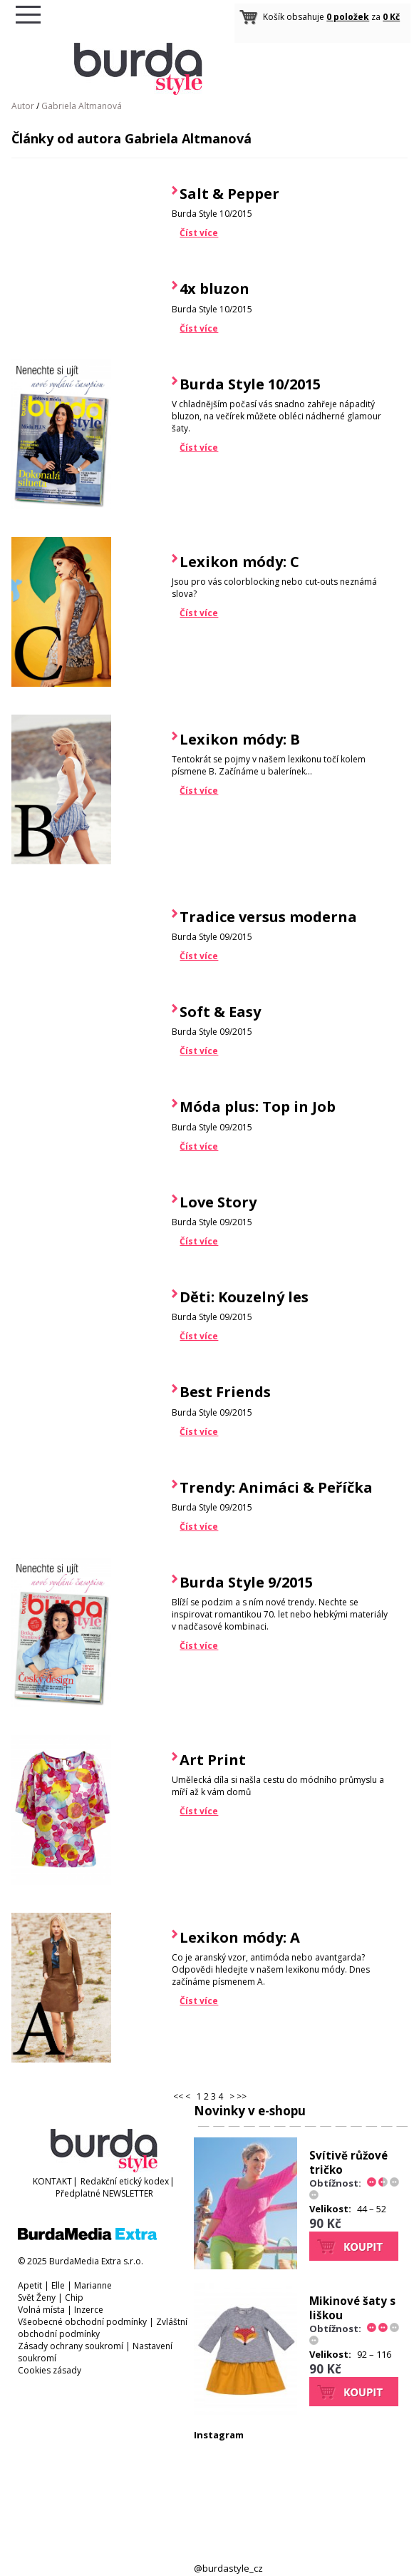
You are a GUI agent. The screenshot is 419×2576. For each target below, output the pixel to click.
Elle (58, 2285)
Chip (74, 2297)
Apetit (30, 2285)
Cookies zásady (49, 2370)
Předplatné (78, 2193)
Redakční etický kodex (125, 2181)
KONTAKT (52, 2181)
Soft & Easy (220, 1011)
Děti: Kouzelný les (244, 1297)
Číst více (199, 233)
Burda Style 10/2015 (250, 384)
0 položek (347, 17)
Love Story (218, 1202)
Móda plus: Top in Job (258, 1106)
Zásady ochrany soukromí (70, 2346)
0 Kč (391, 17)
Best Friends (225, 1391)
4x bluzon (214, 288)
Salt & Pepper (229, 193)
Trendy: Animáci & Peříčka (276, 1487)
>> (242, 2096)
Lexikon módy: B (240, 739)
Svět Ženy (37, 2297)
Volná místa (41, 2310)
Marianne (93, 2285)
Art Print (213, 1759)
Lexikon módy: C (239, 561)
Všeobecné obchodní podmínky (82, 2322)
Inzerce (88, 2310)
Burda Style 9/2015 (246, 1582)
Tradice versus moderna (268, 916)
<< (178, 2096)
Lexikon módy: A (240, 1937)
